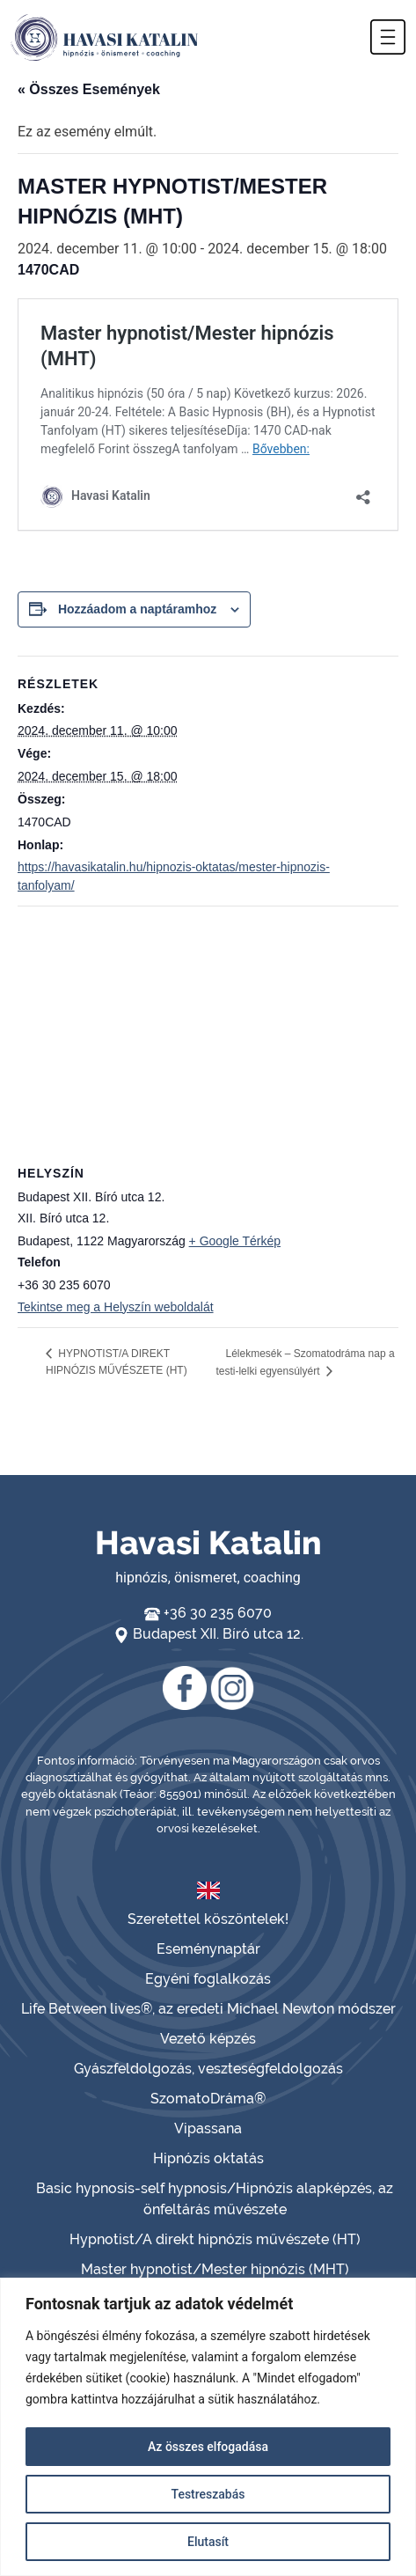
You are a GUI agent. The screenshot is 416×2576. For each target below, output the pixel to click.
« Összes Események (89, 89)
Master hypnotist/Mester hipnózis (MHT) (215, 2269)
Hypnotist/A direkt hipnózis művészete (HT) (215, 2239)
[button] (387, 37)
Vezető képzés (208, 2038)
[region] (208, 2427)
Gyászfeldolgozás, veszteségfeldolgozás (208, 2068)
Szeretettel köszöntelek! (208, 1919)
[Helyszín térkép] (208, 1034)
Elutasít (208, 2542)
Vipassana (208, 2128)
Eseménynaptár (208, 1949)
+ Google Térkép (235, 1241)
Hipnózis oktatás (208, 2158)
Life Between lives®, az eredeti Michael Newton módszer (208, 2008)
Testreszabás (208, 2494)
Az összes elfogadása (208, 2447)
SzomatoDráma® (208, 2098)
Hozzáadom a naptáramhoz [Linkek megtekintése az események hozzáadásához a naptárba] (137, 609)
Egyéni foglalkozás (208, 1979)
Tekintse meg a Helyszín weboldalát (116, 1307)
